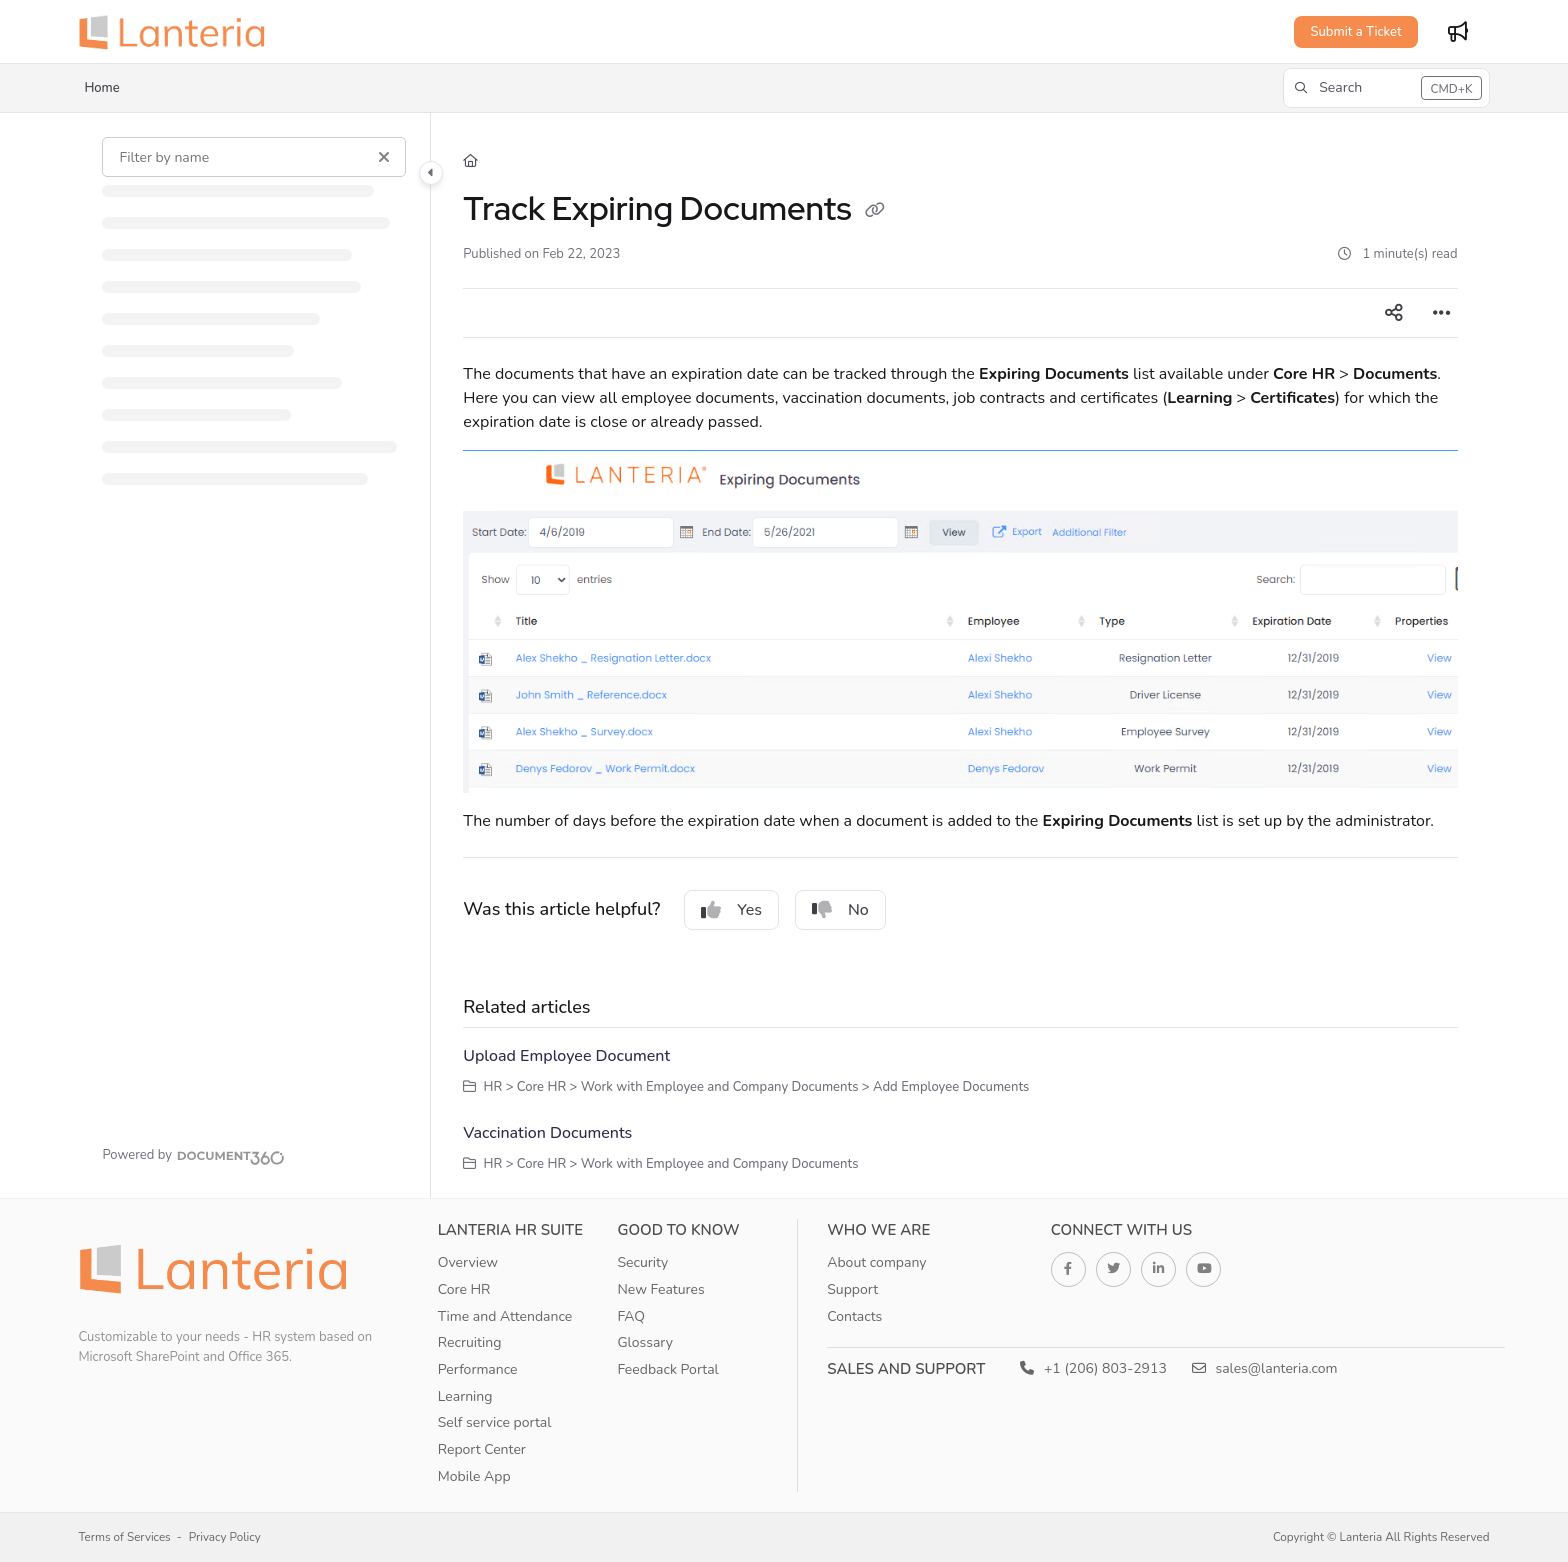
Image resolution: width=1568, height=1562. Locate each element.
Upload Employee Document (566, 1056)
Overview (468, 1262)
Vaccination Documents (547, 1133)
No (840, 910)
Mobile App (474, 1476)
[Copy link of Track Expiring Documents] (875, 212)
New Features (660, 1289)
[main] (960, 655)
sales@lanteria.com (1265, 1368)
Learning (465, 1396)
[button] (1386, 88)
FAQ (631, 1316)
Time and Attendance (505, 1316)
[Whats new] (1458, 32)
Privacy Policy (225, 1537)
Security (642, 1262)
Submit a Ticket (1355, 32)
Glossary (645, 1342)
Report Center (482, 1449)
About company (876, 1262)
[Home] (470, 161)
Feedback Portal (667, 1369)
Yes (731, 910)
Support (852, 1289)
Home (101, 88)
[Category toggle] (431, 173)
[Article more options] (1442, 313)
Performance (478, 1369)
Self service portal (495, 1422)
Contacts (854, 1316)
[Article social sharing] (1394, 313)
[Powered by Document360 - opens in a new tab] (193, 1155)
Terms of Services (124, 1537)
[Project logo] (178, 32)
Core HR (464, 1289)
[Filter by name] (254, 157)
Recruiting (470, 1342)
